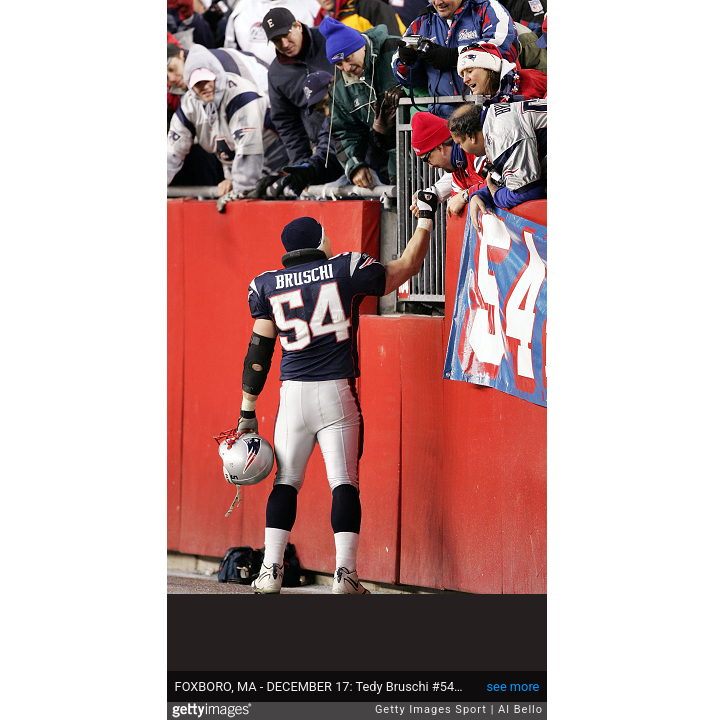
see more (513, 686)
